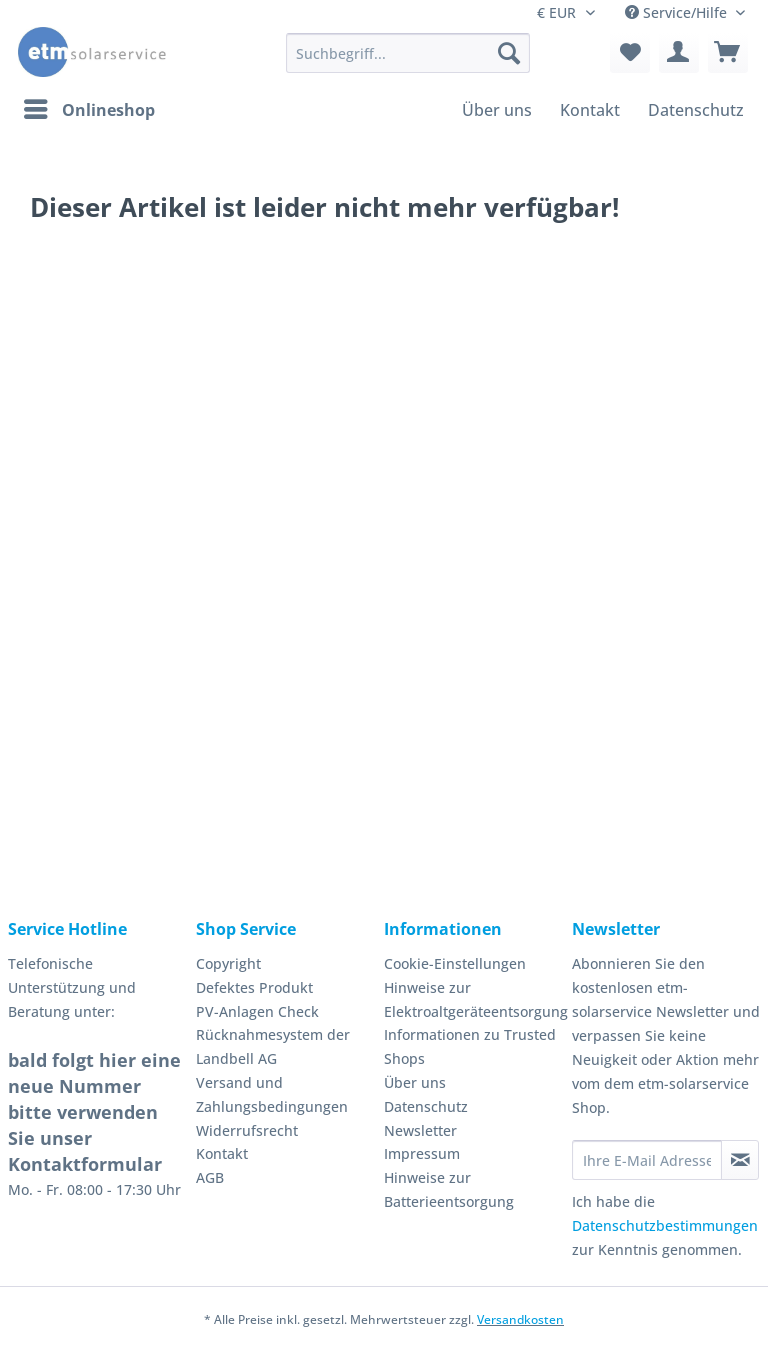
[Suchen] (509, 53)
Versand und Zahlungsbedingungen (272, 1094)
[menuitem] (408, 62)
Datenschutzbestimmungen (665, 1225)
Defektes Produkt (254, 987)
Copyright (228, 963)
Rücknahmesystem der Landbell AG (273, 1046)
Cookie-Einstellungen (455, 963)
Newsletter (420, 1130)
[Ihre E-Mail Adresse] (647, 1160)
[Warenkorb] (728, 53)
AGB (210, 1177)
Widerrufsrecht (247, 1130)
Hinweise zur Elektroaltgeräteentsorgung (473, 999)
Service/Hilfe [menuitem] (678, 12)
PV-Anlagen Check (257, 1011)
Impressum (422, 1153)
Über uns (415, 1082)
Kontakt (222, 1153)
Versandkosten (520, 1319)
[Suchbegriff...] (408, 53)
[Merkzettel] (630, 53)
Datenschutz (426, 1106)
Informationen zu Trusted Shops (470, 1046)
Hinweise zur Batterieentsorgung (449, 1189)
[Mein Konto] (679, 53)
